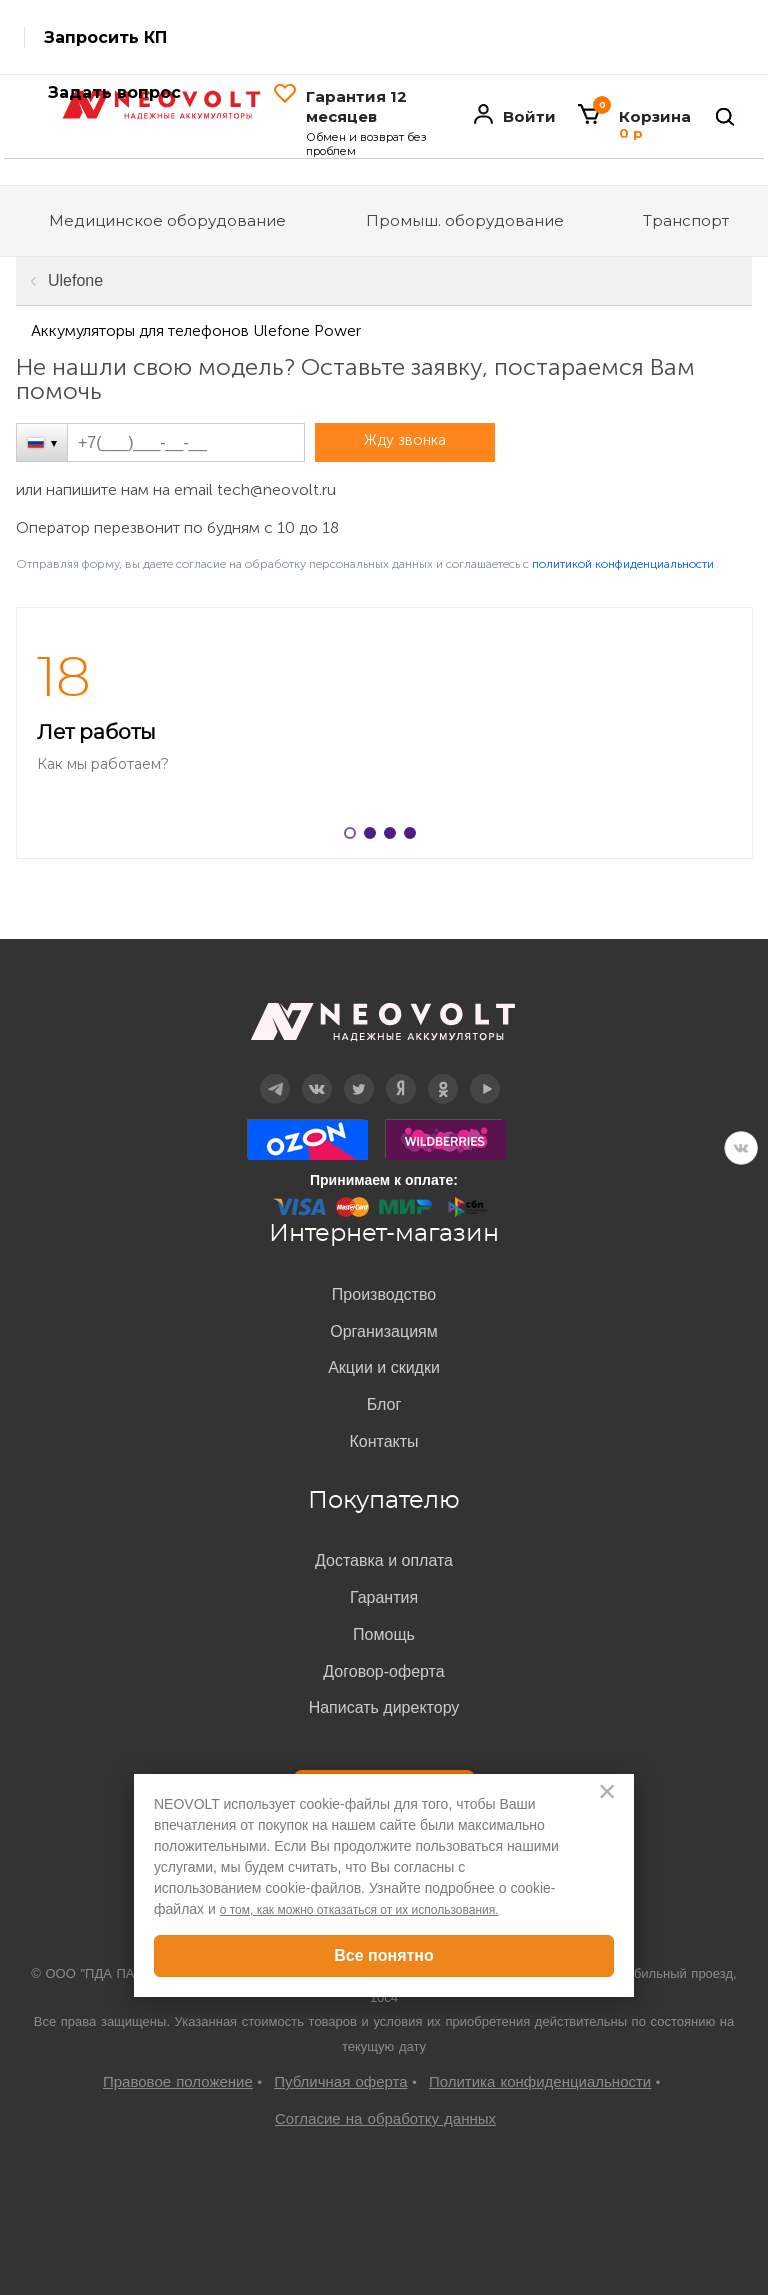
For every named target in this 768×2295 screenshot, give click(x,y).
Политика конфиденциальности (540, 2081)
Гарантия (384, 1597)
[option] (384, 733)
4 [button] (414, 837)
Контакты (383, 1441)
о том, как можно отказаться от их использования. (359, 1910)
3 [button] (394, 837)
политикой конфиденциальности (623, 564)
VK (741, 1148)
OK (442, 1074)
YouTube (485, 1074)
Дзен (401, 1074)
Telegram (275, 1074)
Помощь (384, 1634)
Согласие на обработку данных (385, 2118)
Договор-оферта (383, 1671)
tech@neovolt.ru (276, 489)
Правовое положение (178, 2081)
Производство (384, 1294)
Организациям (384, 1331)
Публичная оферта (340, 2081)
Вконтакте (317, 1074)
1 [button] (354, 837)
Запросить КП (105, 37)
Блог (384, 1404)
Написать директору (384, 1707)
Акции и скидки (384, 1367)
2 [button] (374, 837)
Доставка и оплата (384, 1560)
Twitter (359, 1074)
